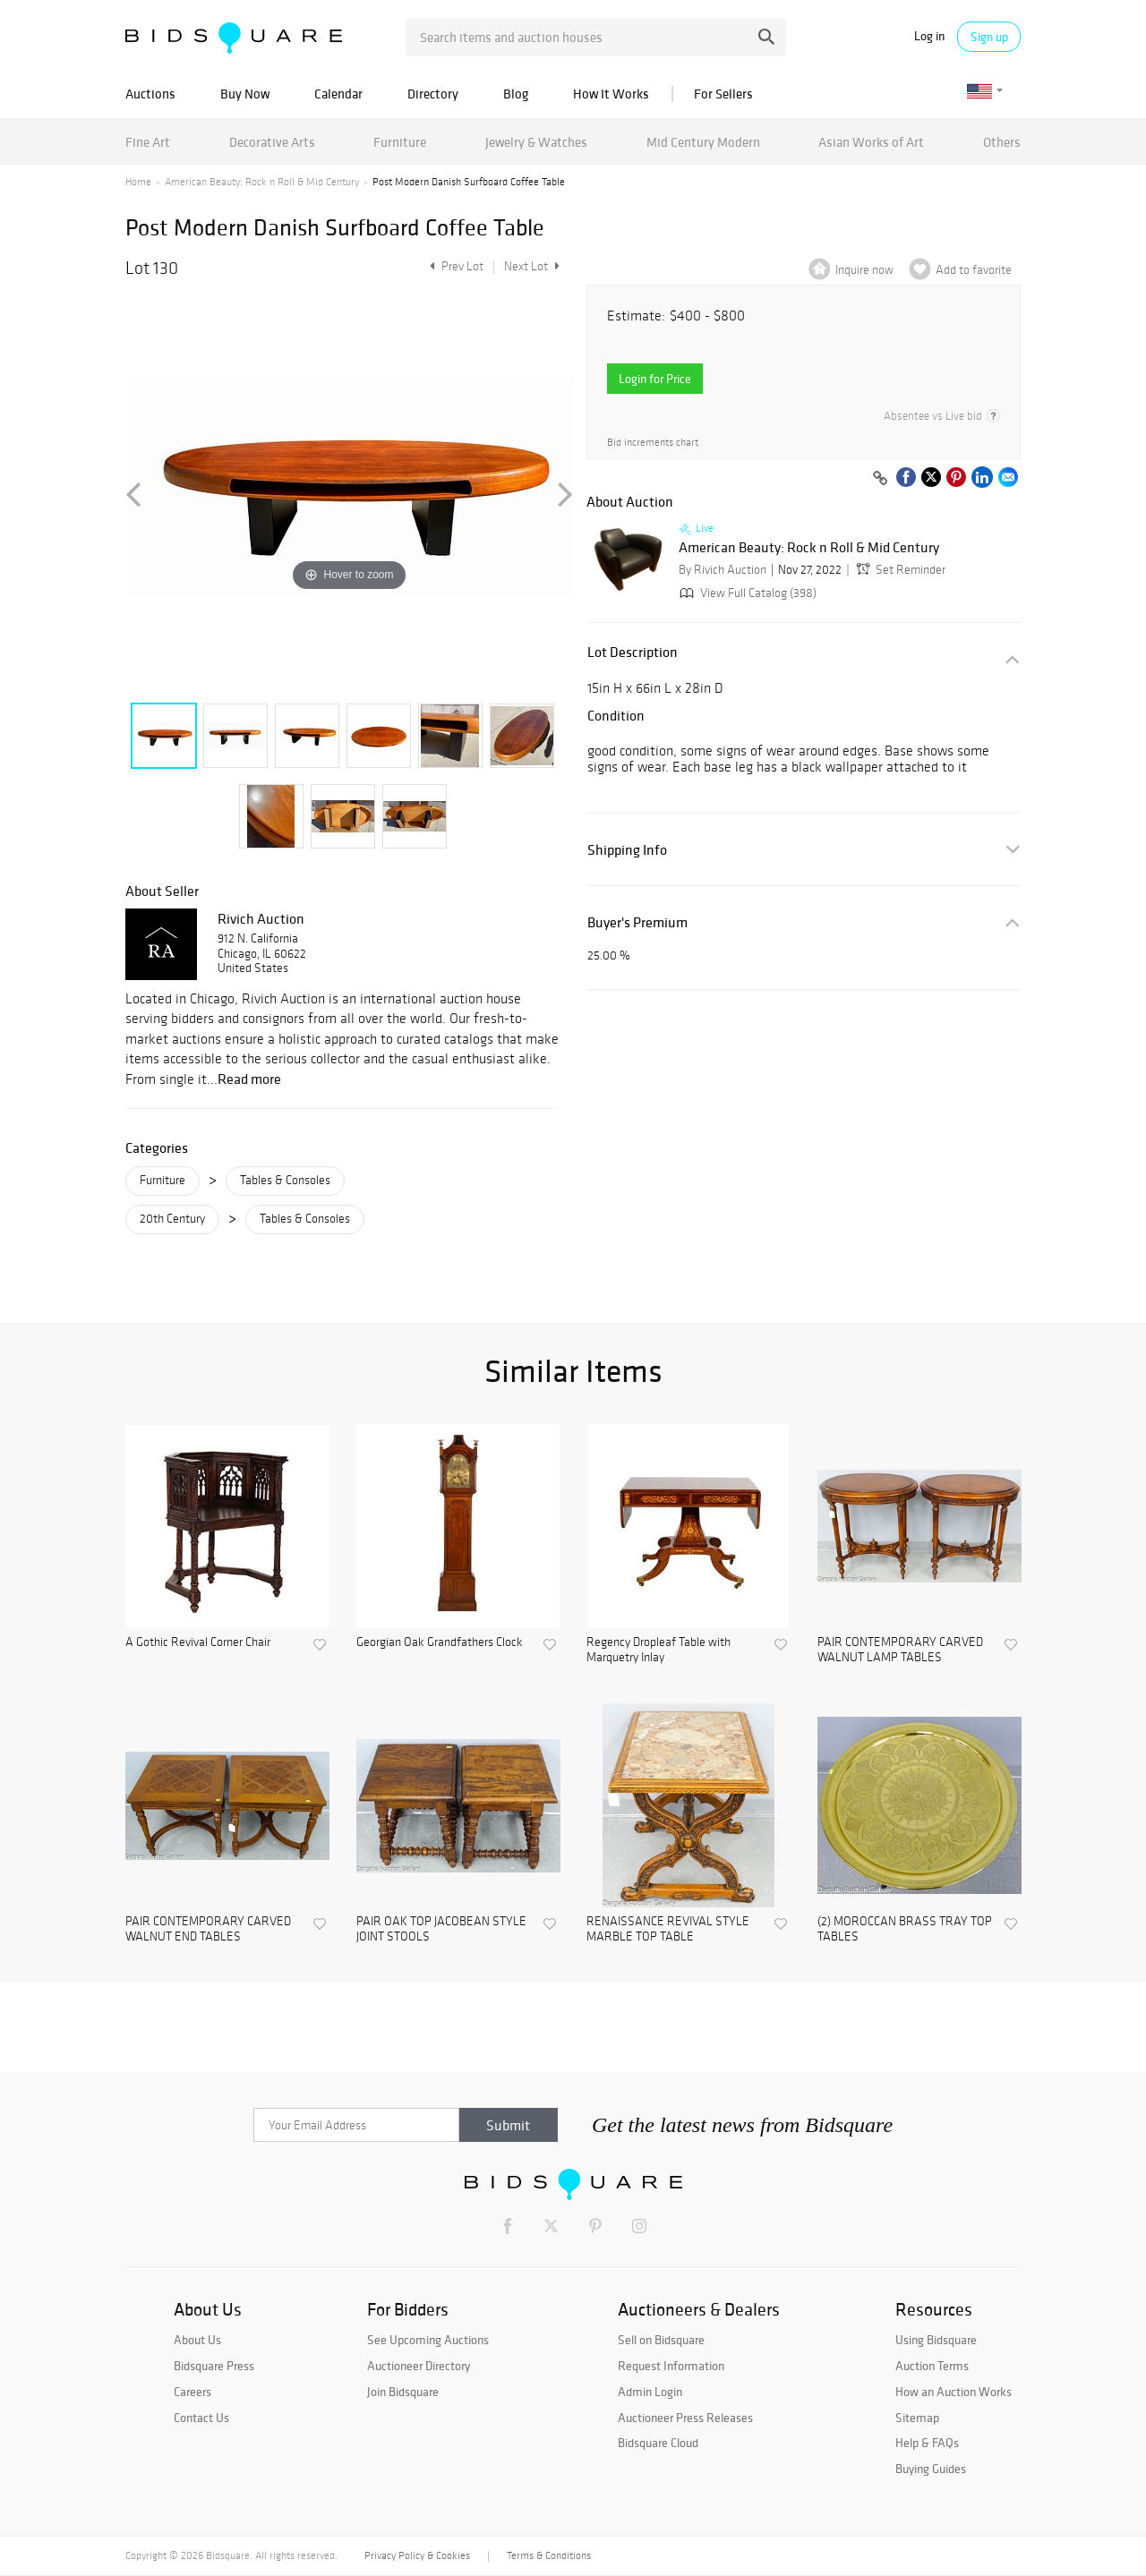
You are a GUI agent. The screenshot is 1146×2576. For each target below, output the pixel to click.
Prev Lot (454, 266)
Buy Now (244, 93)
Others (1002, 141)
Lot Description (632, 652)
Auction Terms (932, 2366)
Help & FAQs (927, 2443)
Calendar (338, 93)
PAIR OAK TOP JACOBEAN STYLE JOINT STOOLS (441, 1929)
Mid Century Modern (703, 141)
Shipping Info (627, 849)
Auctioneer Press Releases (685, 2418)
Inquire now (864, 269)
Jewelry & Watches (536, 141)
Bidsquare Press (214, 2366)
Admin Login (650, 2392)
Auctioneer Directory (418, 2366)
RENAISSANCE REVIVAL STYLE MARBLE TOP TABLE (667, 1929)
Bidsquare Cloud (658, 2443)
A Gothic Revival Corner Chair (197, 1642)
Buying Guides (930, 2469)
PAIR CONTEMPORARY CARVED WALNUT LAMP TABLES (900, 1650)
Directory (432, 93)
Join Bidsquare (403, 2392)
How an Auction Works (953, 2392)
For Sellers (723, 93)
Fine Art (147, 141)
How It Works (611, 93)
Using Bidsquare (936, 2340)
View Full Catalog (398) (746, 593)
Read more (249, 1079)
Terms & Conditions (549, 2555)
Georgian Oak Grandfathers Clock (439, 1642)
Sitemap (917, 2418)
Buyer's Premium (637, 922)
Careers (192, 2392)
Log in (929, 36)
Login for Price (655, 379)
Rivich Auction (261, 918)
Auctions (150, 93)
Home (138, 181)
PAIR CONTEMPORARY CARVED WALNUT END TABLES (208, 1929)
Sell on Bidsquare (661, 2340)
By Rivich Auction (722, 569)
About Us (197, 2340)
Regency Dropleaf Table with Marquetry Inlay (658, 1650)
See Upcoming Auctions (428, 2340)
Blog (515, 93)
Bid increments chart (652, 442)
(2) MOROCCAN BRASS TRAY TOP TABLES (904, 1929)
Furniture (399, 141)
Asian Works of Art (871, 141)
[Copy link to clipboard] (880, 479)
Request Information (671, 2366)
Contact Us (201, 2418)
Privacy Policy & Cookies (417, 2555)
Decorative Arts (272, 141)
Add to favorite (974, 269)
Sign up (989, 37)
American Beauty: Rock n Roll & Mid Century (262, 181)
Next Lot (532, 266)
